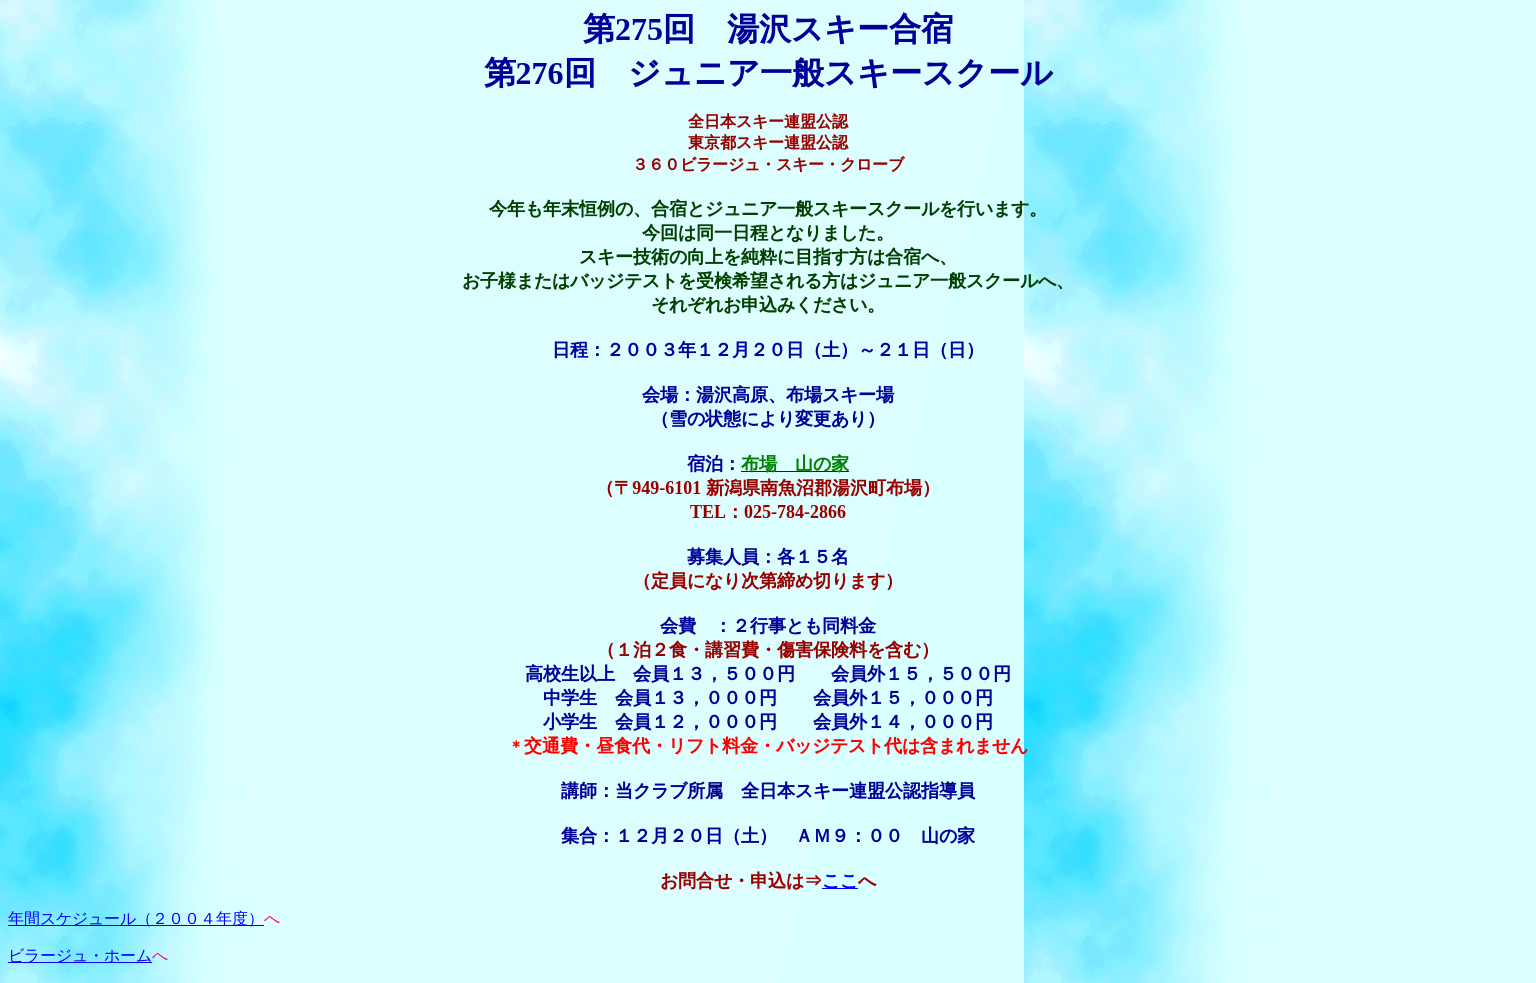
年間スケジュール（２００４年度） (136, 918)
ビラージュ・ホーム (80, 955)
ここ (840, 881)
